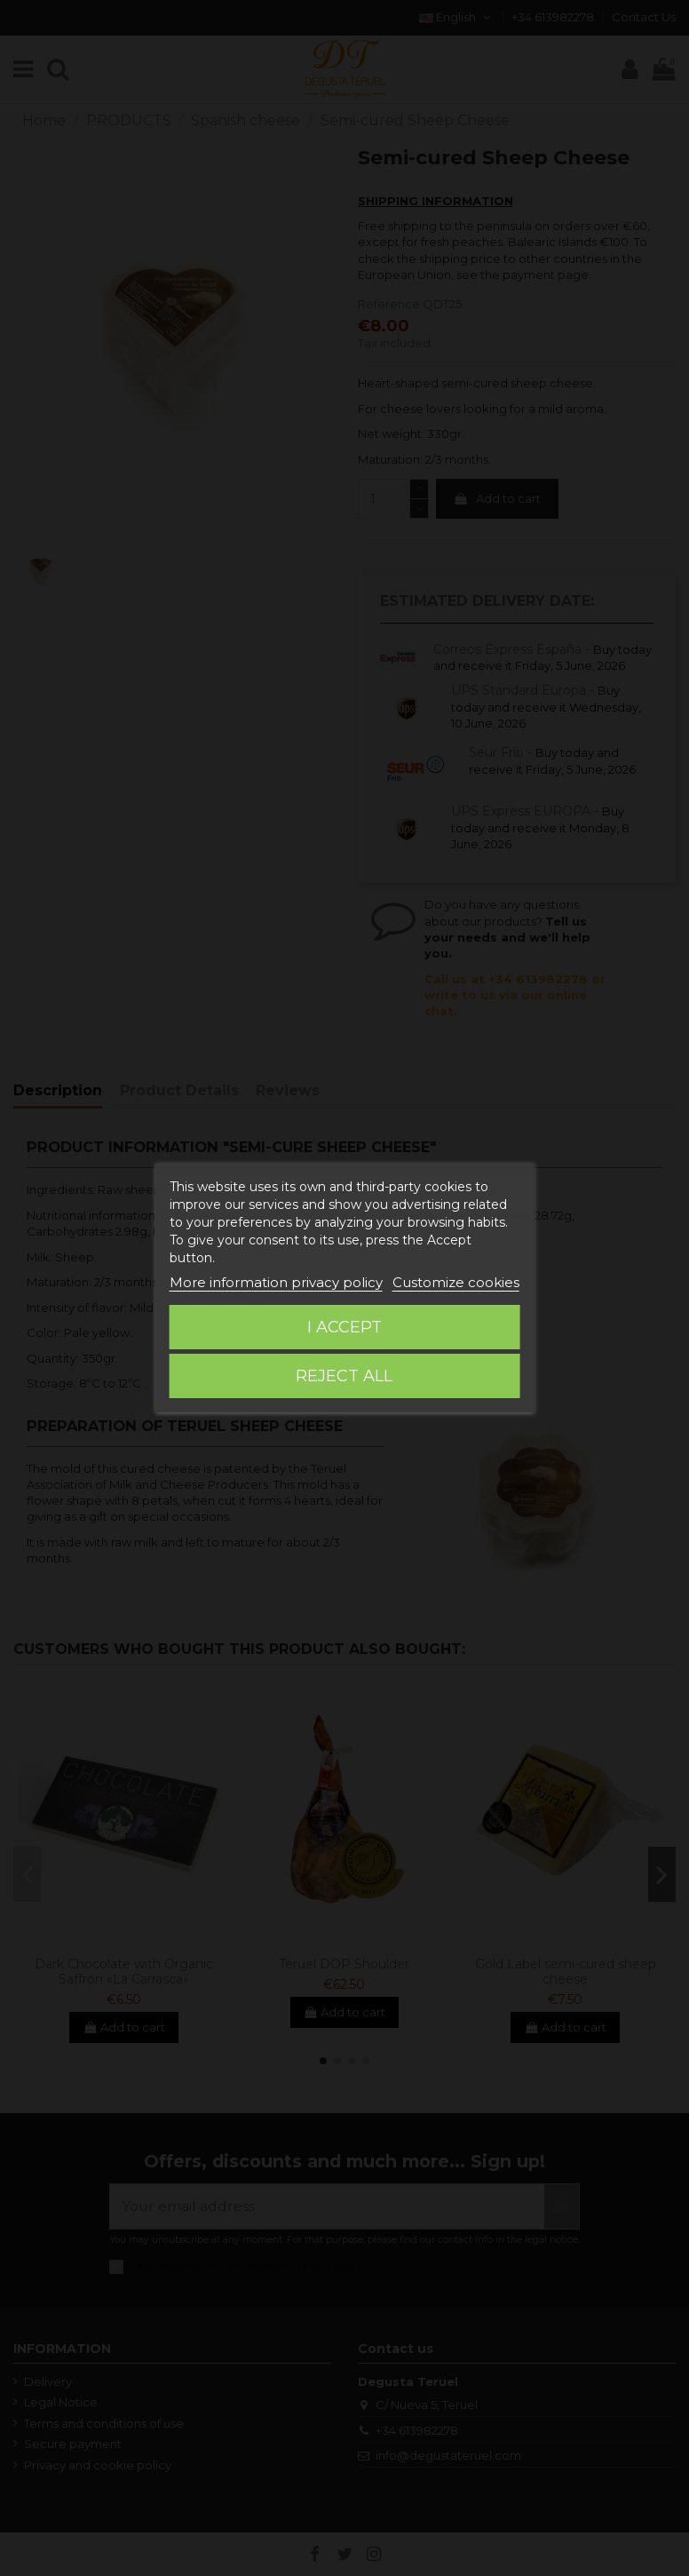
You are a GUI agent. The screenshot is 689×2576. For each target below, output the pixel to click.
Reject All (344, 1376)
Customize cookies (455, 1282)
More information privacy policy (276, 1282)
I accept (344, 1327)
